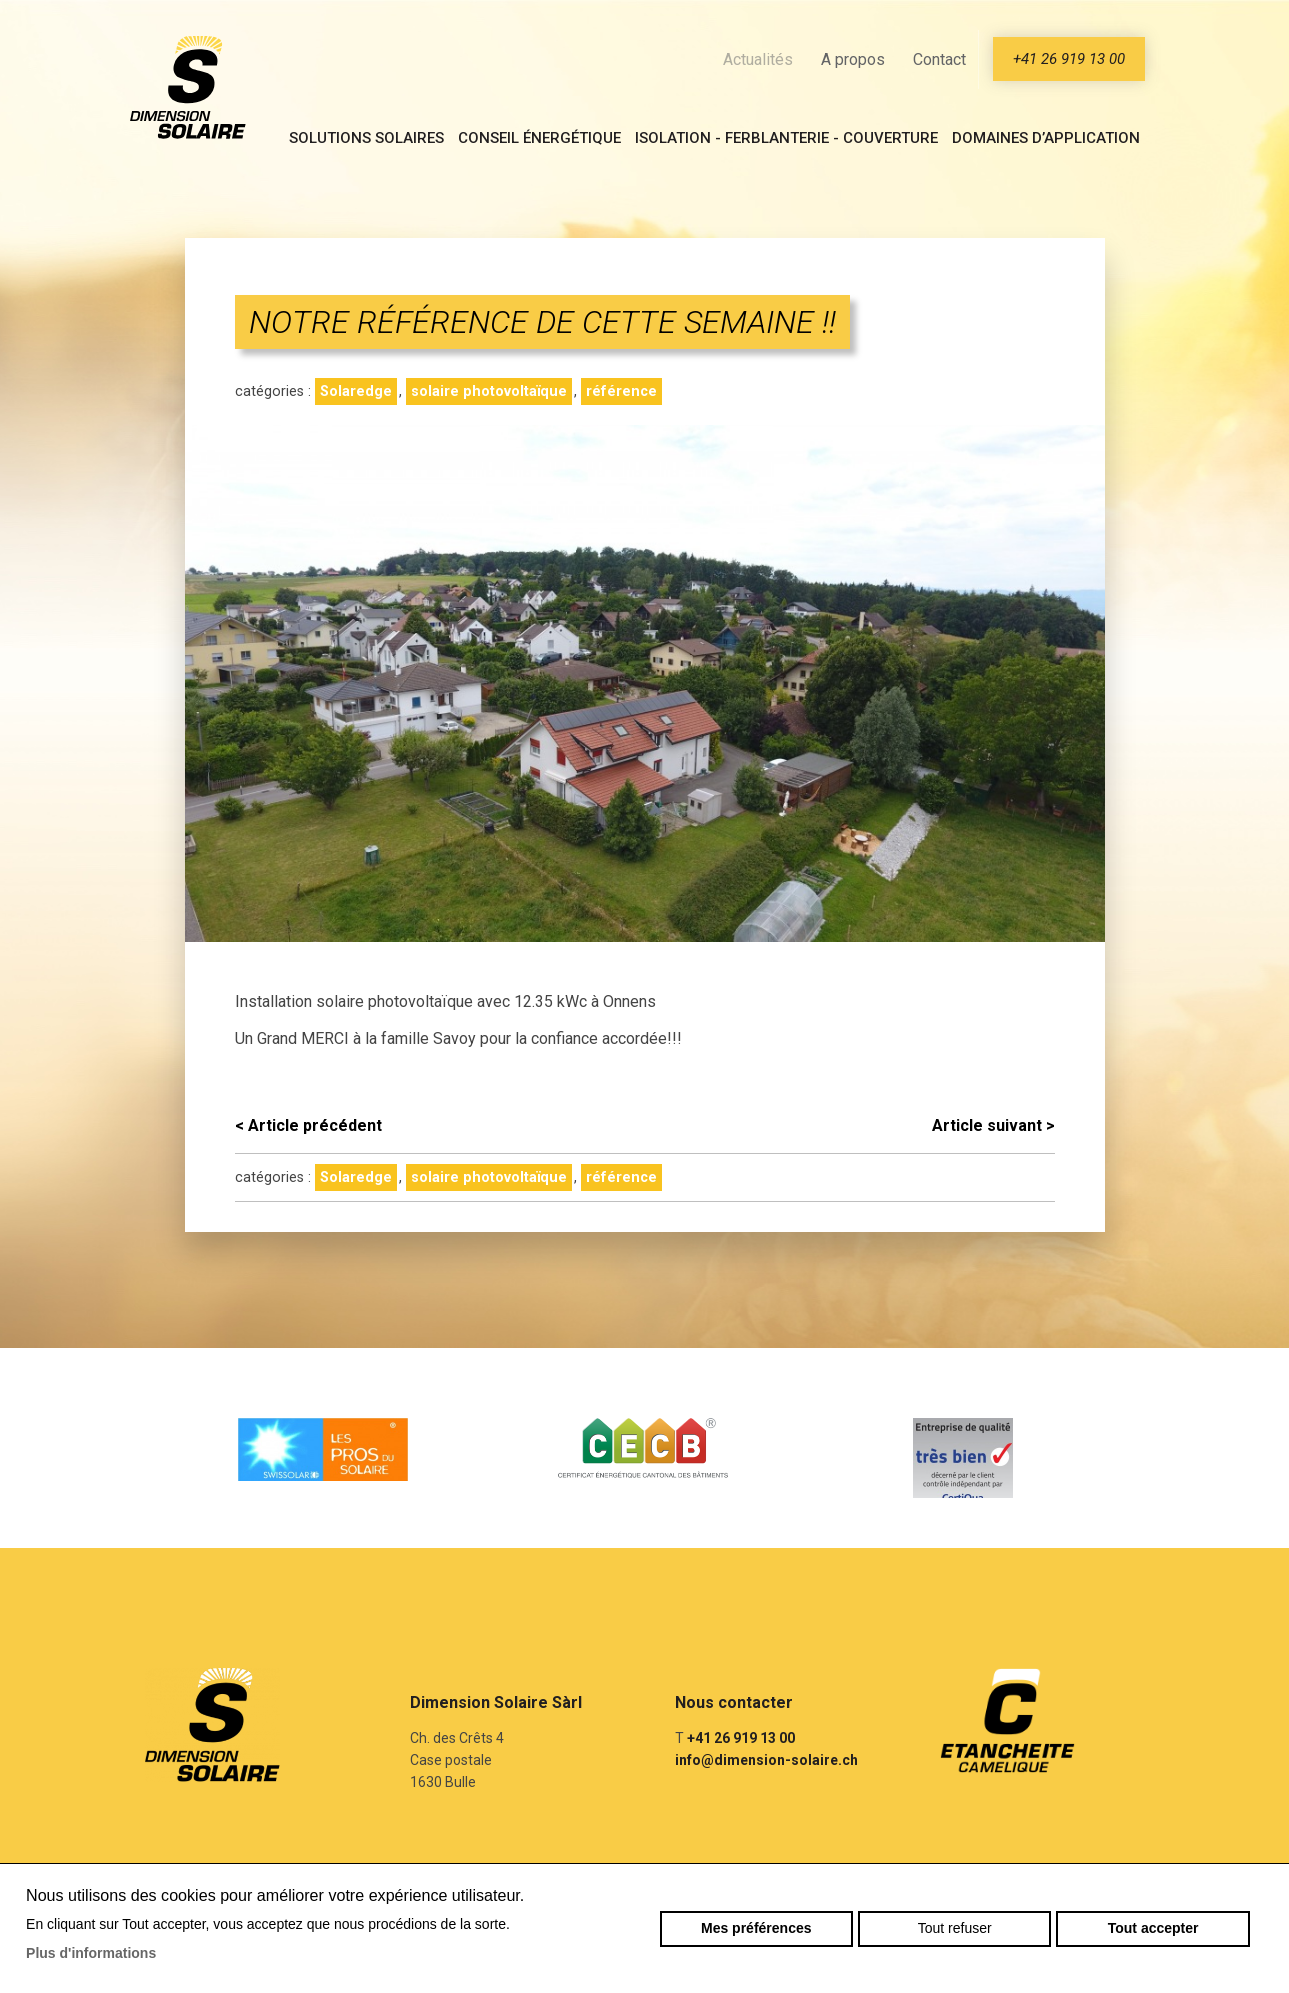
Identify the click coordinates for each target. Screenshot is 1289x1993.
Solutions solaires (366, 138)
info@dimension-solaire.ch (766, 1760)
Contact (939, 59)
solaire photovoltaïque (489, 391)
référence (621, 391)
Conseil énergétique (539, 138)
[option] (325, 1448)
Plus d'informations (91, 1953)
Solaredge (356, 391)
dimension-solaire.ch (188, 87)
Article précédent (308, 1125)
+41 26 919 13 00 (1069, 59)
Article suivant (993, 1125)
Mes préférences (756, 1928)
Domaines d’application (1046, 138)
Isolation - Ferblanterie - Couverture (786, 138)
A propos (853, 59)
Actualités (758, 59)
